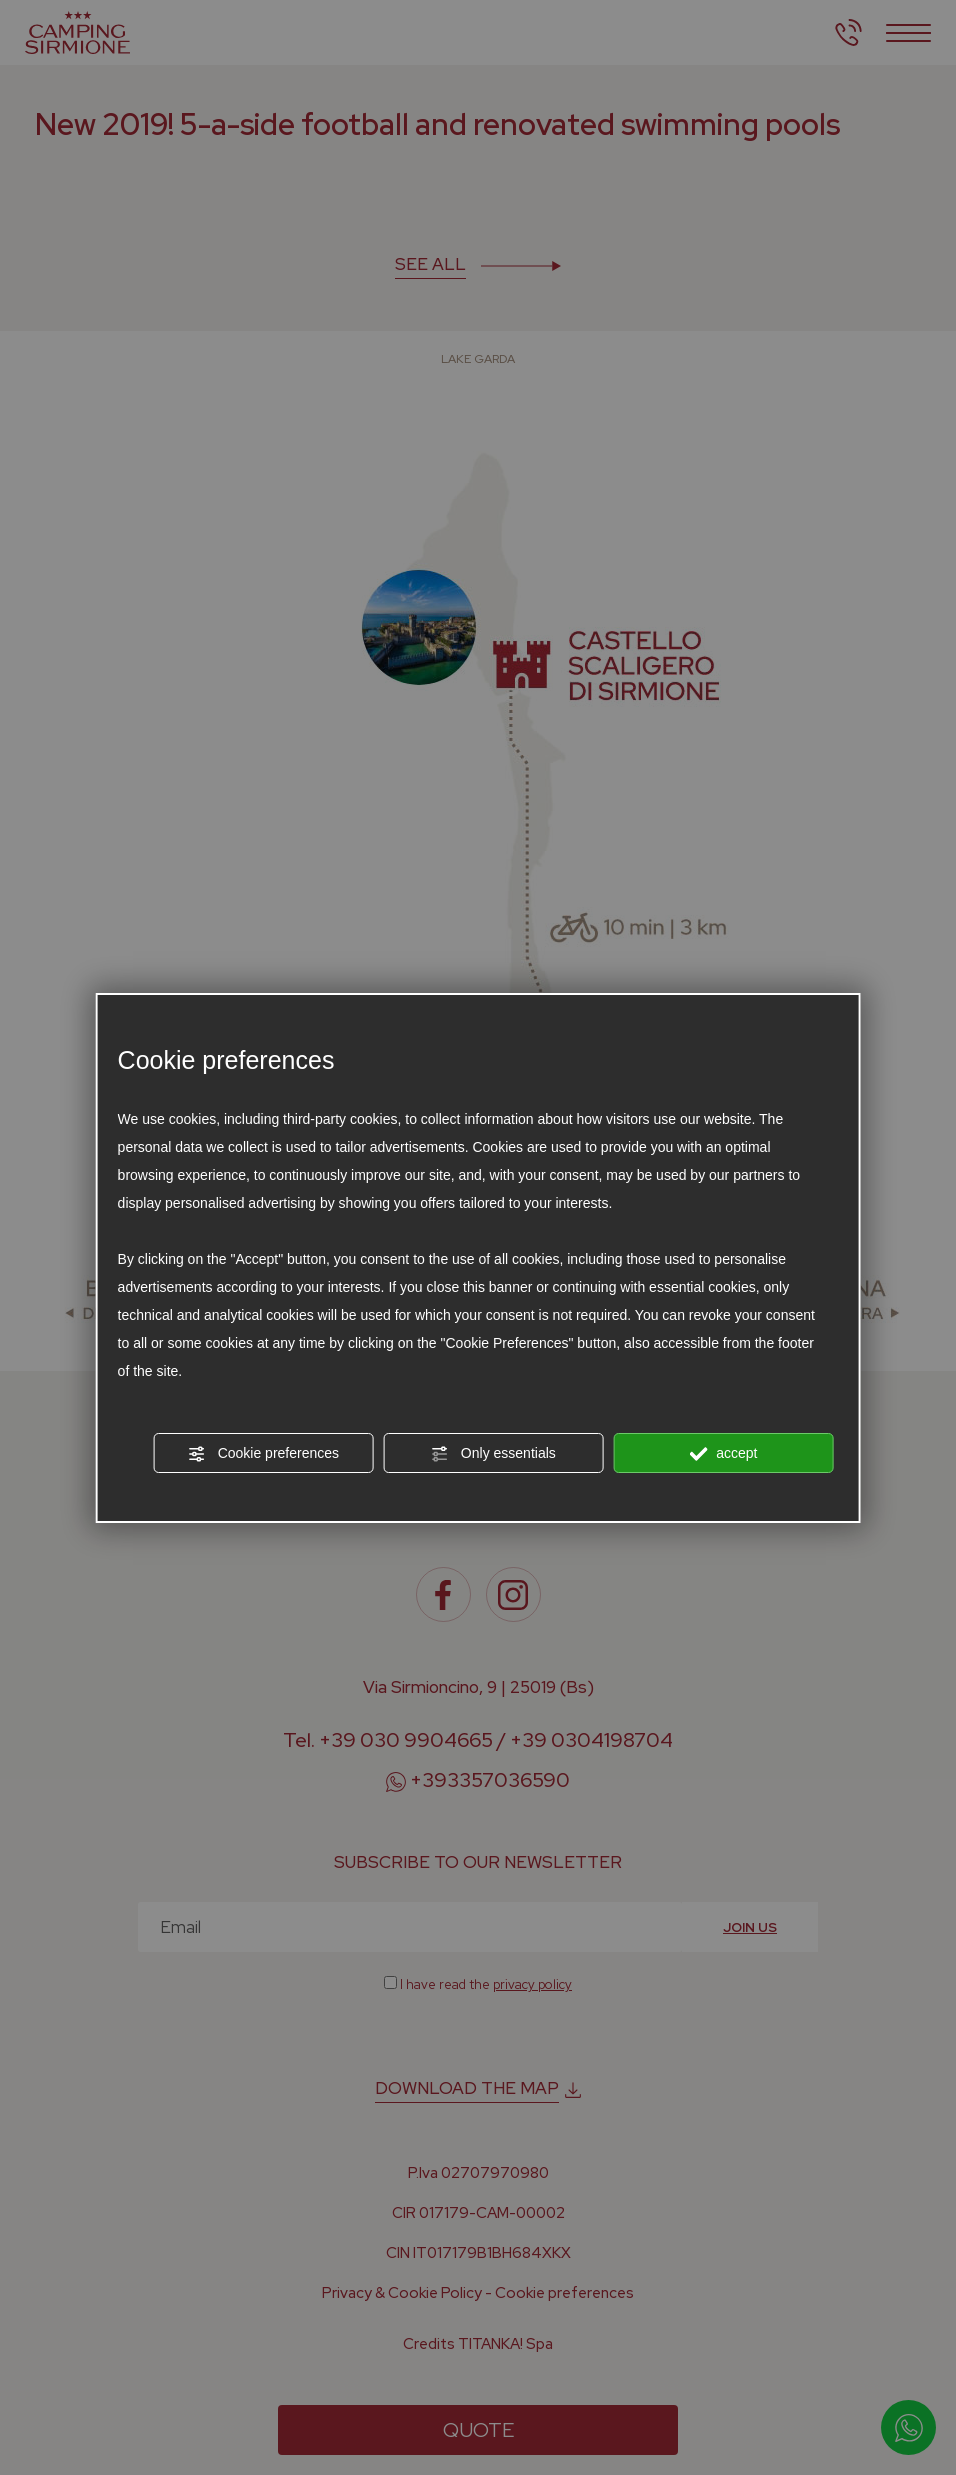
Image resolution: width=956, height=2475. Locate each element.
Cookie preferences (263, 1454)
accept (723, 1454)
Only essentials (493, 1454)
